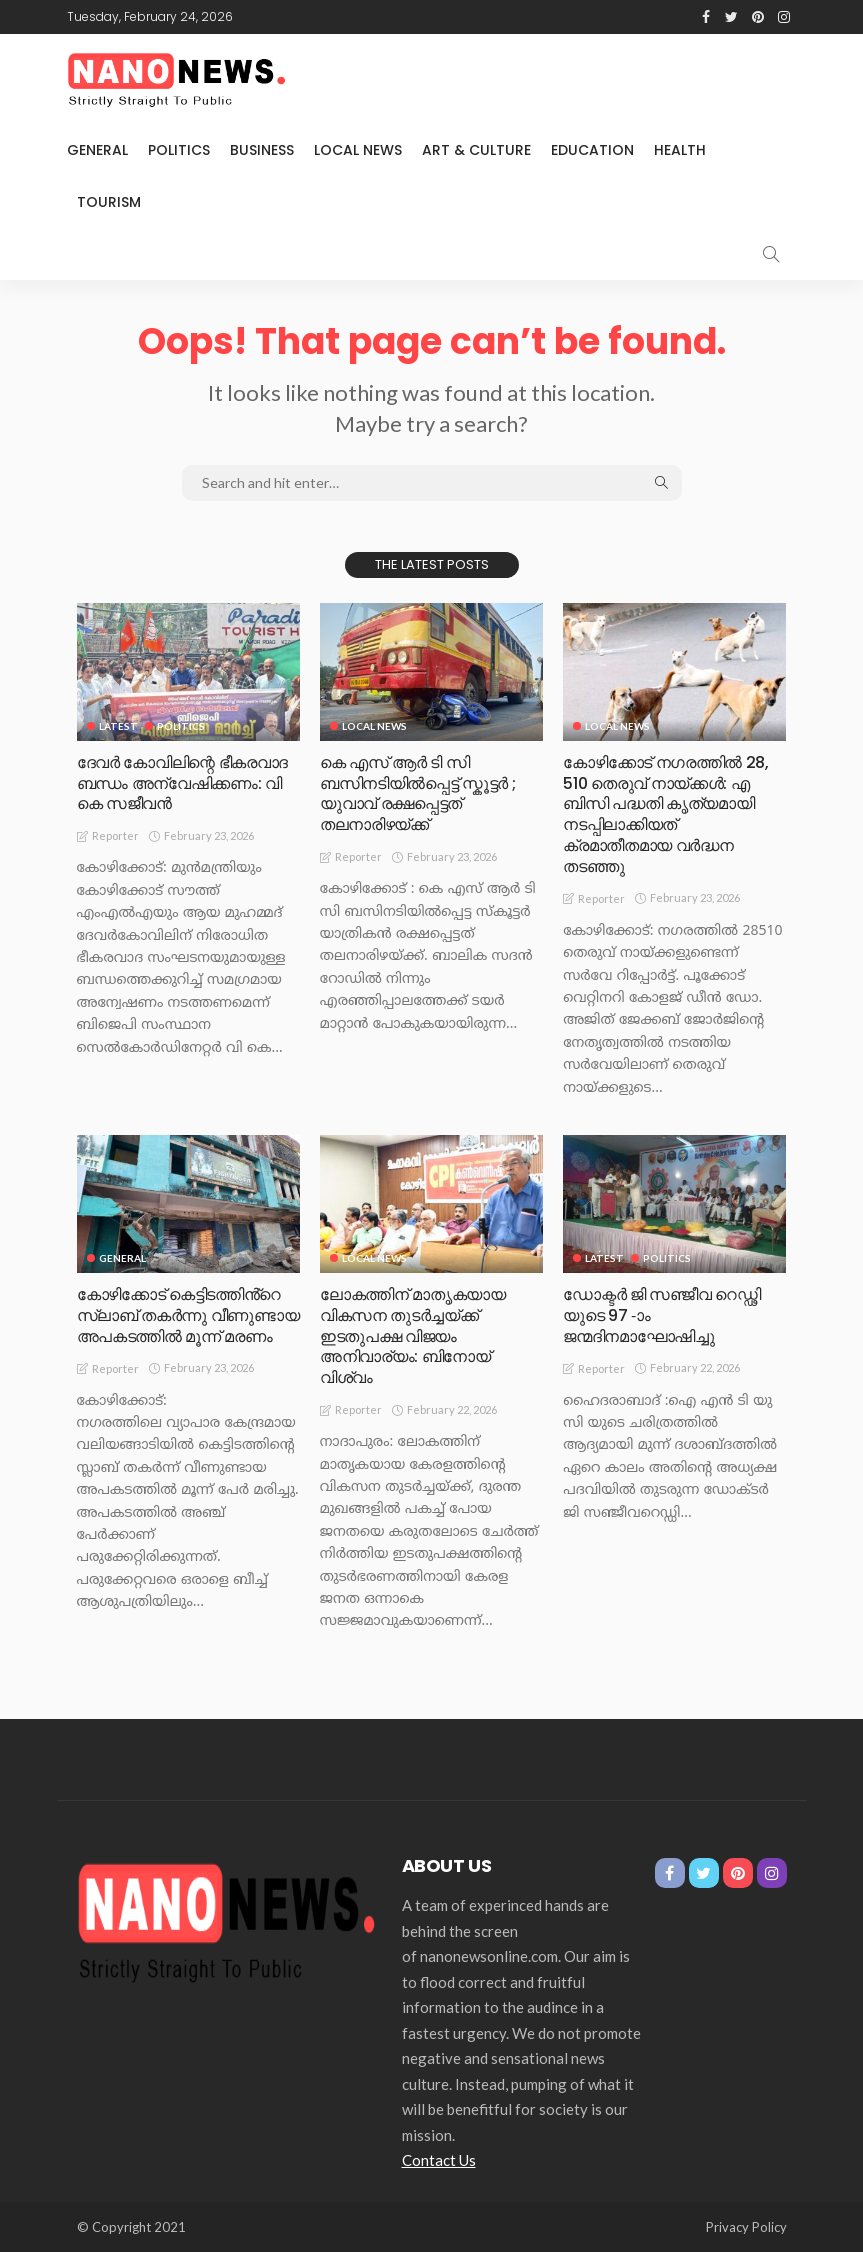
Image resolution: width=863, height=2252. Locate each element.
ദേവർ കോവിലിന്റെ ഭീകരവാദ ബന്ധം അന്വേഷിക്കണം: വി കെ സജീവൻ (182, 783)
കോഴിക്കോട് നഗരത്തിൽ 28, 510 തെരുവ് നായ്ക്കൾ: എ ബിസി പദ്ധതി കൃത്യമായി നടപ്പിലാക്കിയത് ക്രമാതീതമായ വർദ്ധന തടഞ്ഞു (665, 814)
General (97, 150)
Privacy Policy (746, 2227)
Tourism (109, 202)
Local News (358, 150)
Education (592, 150)
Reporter (115, 835)
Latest (118, 726)
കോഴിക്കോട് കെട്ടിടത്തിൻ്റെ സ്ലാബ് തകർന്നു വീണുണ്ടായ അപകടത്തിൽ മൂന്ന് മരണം (188, 1315)
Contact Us (439, 2160)
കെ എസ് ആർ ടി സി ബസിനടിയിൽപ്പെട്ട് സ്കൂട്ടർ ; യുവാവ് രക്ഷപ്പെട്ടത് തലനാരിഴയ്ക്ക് (417, 793)
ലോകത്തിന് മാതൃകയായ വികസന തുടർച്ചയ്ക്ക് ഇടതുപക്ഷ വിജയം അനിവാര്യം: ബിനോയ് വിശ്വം (413, 1336)
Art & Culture (476, 150)
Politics (179, 150)
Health (680, 150)
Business (262, 150)
